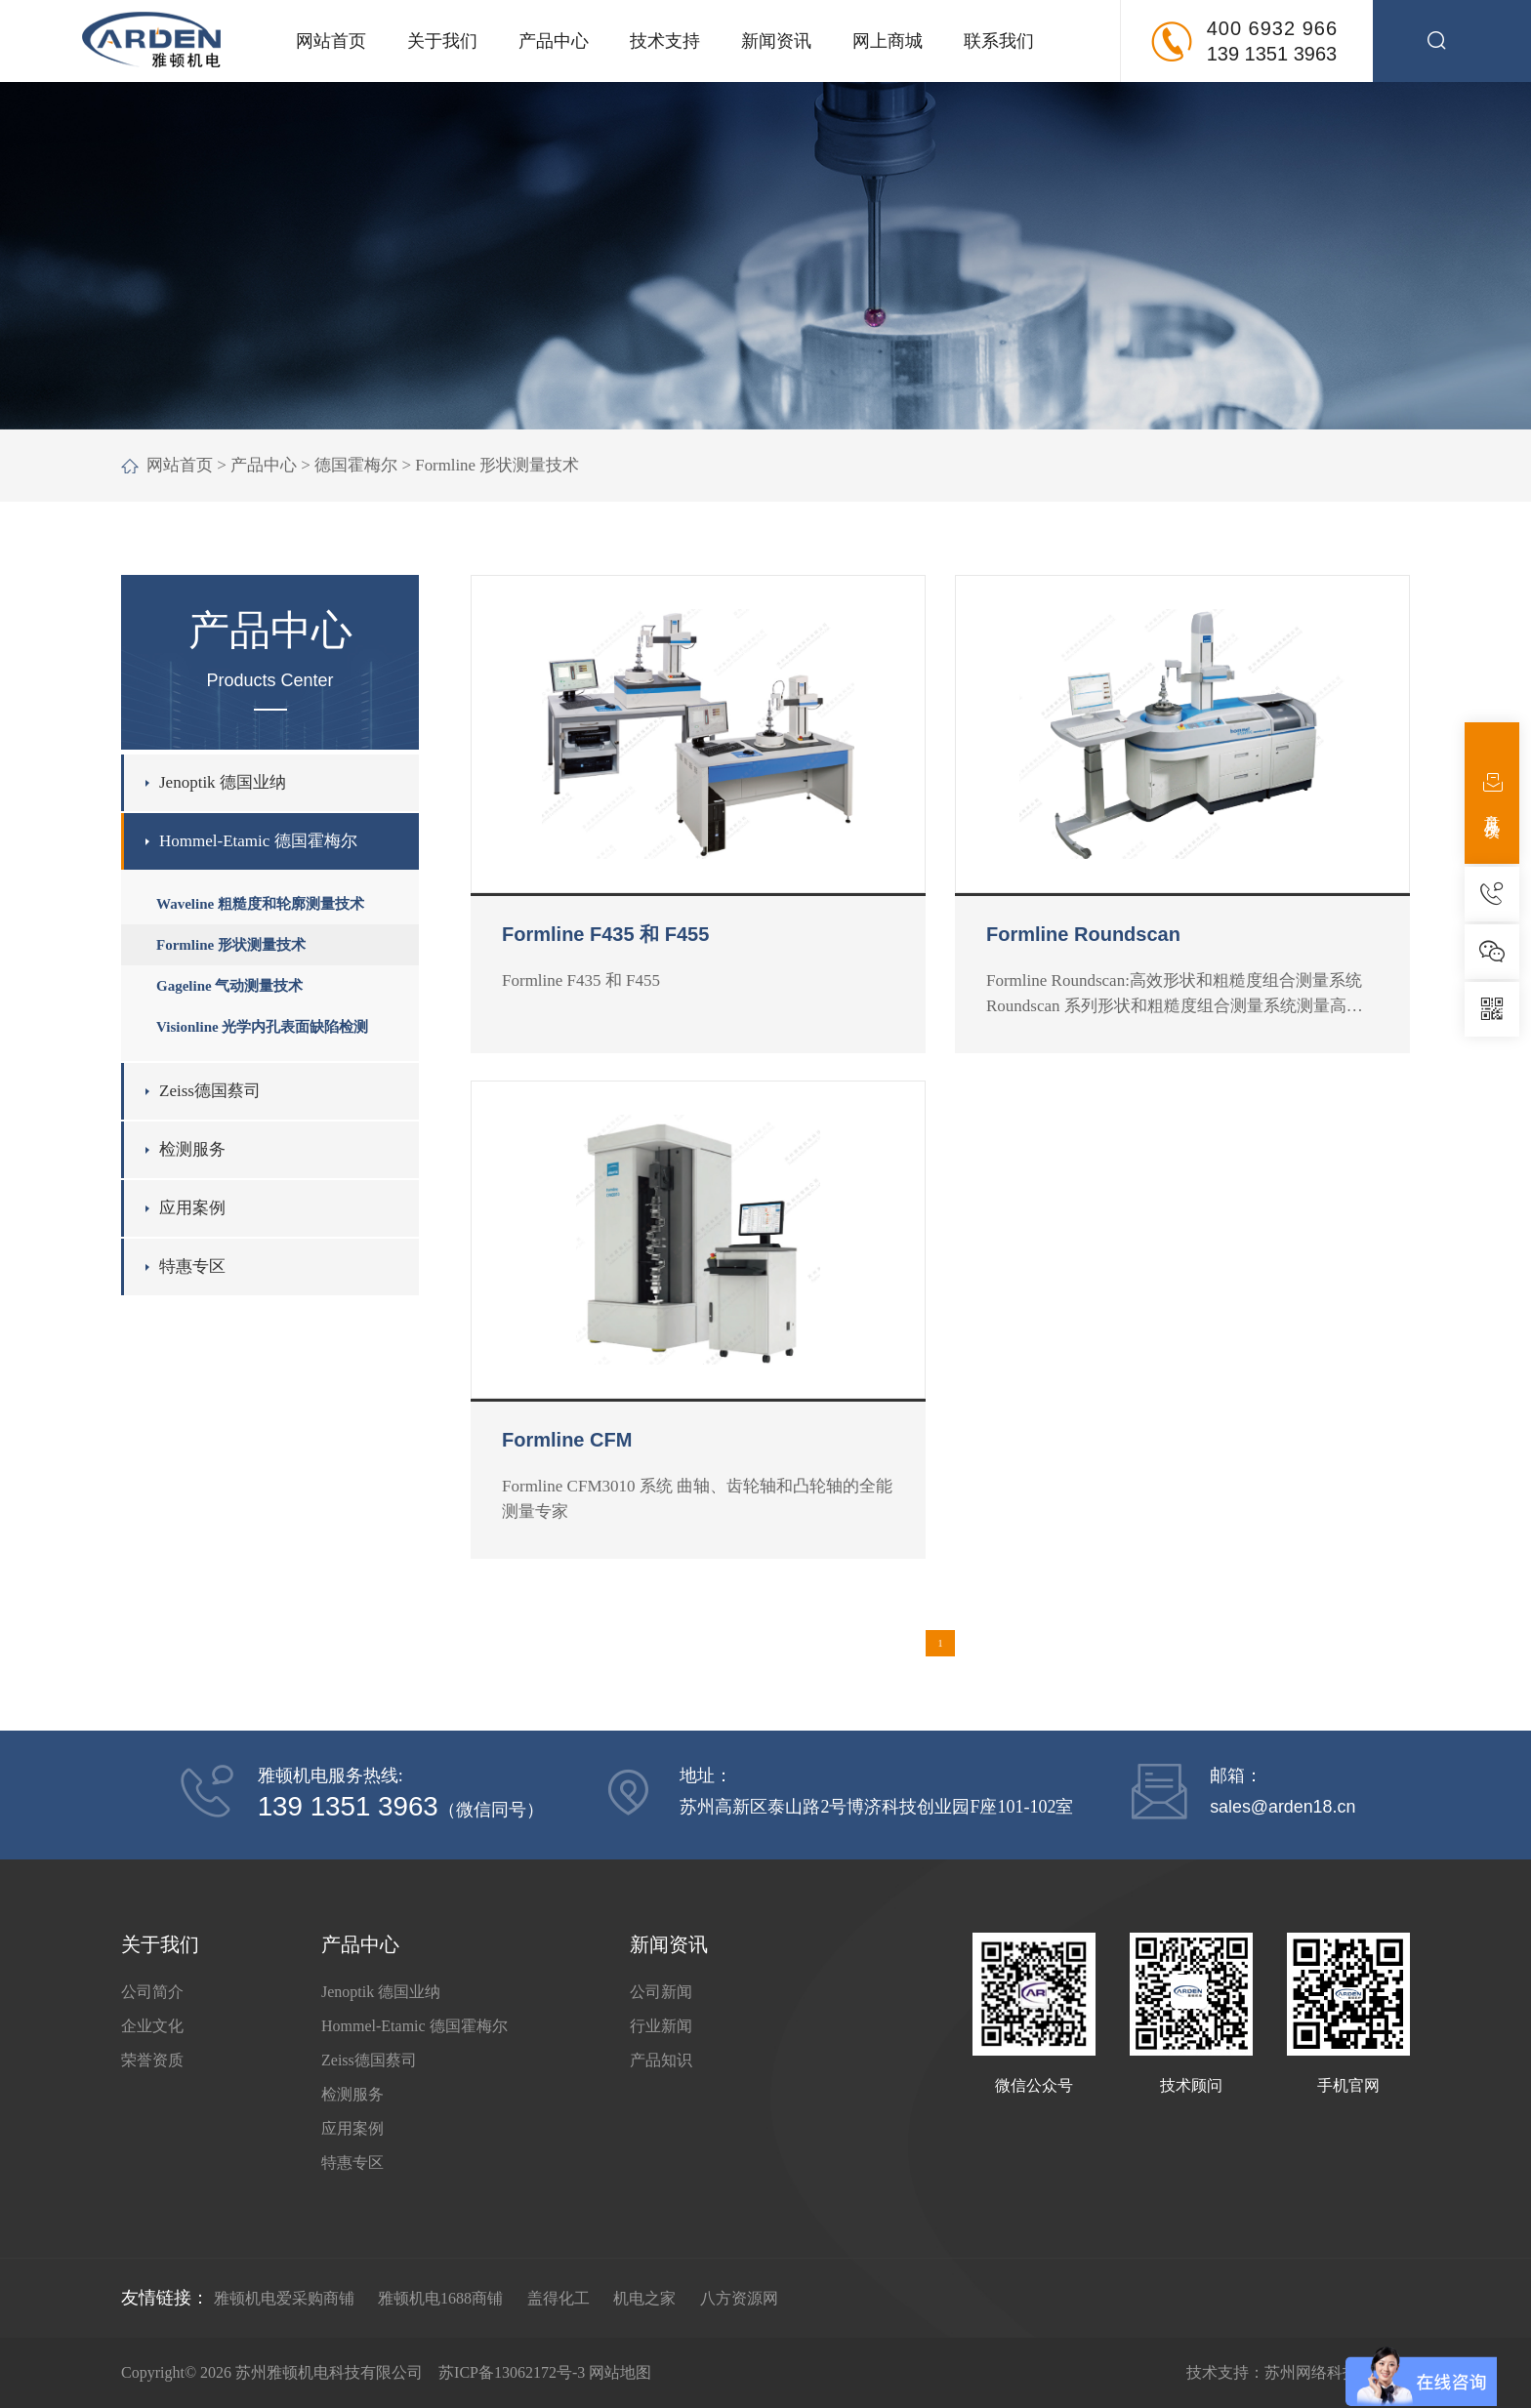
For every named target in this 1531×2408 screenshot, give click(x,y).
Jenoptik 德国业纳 (222, 782)
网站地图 (620, 2372)
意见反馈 (1492, 793)
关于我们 (442, 41)
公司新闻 (661, 1991)
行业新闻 (661, 2026)
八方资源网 (739, 2298)
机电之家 (644, 2298)
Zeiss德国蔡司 (210, 1091)
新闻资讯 (776, 41)
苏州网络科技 (1311, 2372)
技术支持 (665, 41)
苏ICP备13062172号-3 (511, 2372)
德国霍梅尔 (355, 465)
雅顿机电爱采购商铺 (284, 2298)
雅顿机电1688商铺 (440, 2298)
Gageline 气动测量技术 (229, 986)
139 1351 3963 (1272, 53)
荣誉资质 (152, 2060)
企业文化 (152, 2026)
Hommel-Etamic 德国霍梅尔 (258, 841)
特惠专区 (192, 1266)
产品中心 (553, 41)
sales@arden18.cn (1283, 1806)
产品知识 (661, 2060)
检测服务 (192, 1149)
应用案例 (192, 1208)
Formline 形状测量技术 (497, 465)
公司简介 (152, 1991)
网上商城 (887, 41)
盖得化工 (558, 2298)
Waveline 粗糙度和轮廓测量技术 (260, 904)
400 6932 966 (1272, 28)
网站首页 (331, 41)
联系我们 (999, 41)
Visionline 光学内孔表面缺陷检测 (262, 1027)
